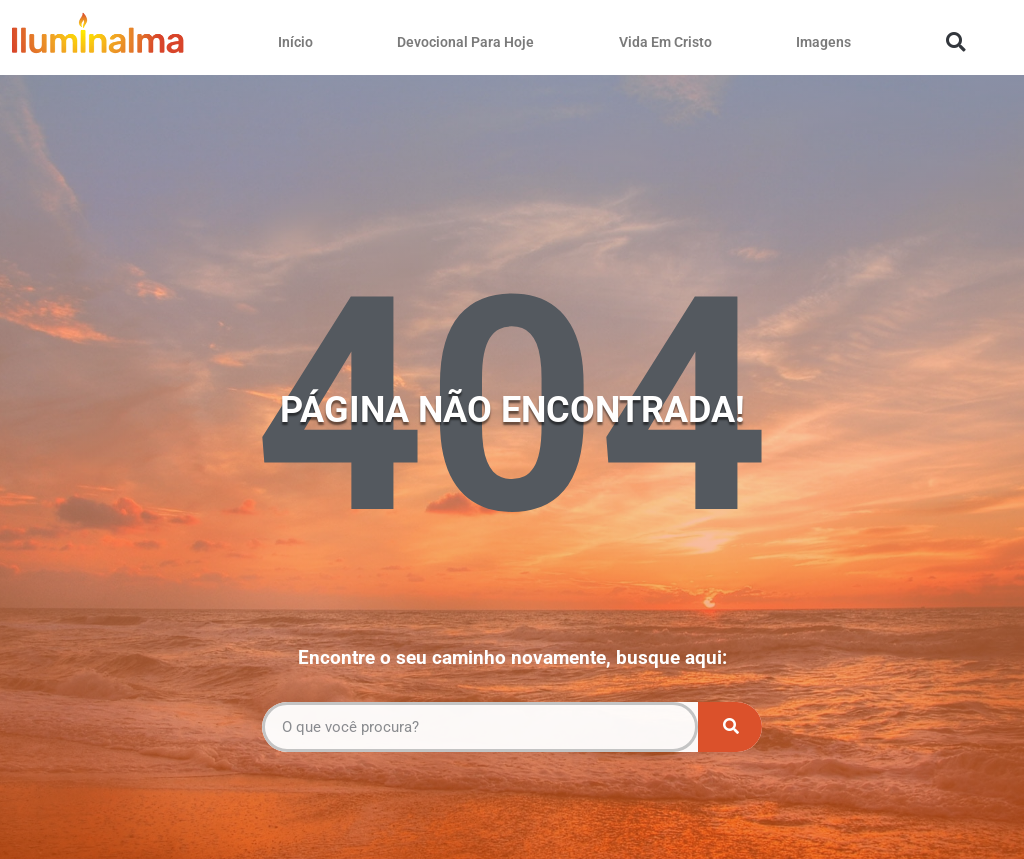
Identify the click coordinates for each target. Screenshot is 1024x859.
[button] (955, 41)
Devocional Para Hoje (465, 42)
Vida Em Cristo (665, 42)
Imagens (823, 42)
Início (295, 42)
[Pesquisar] (730, 727)
